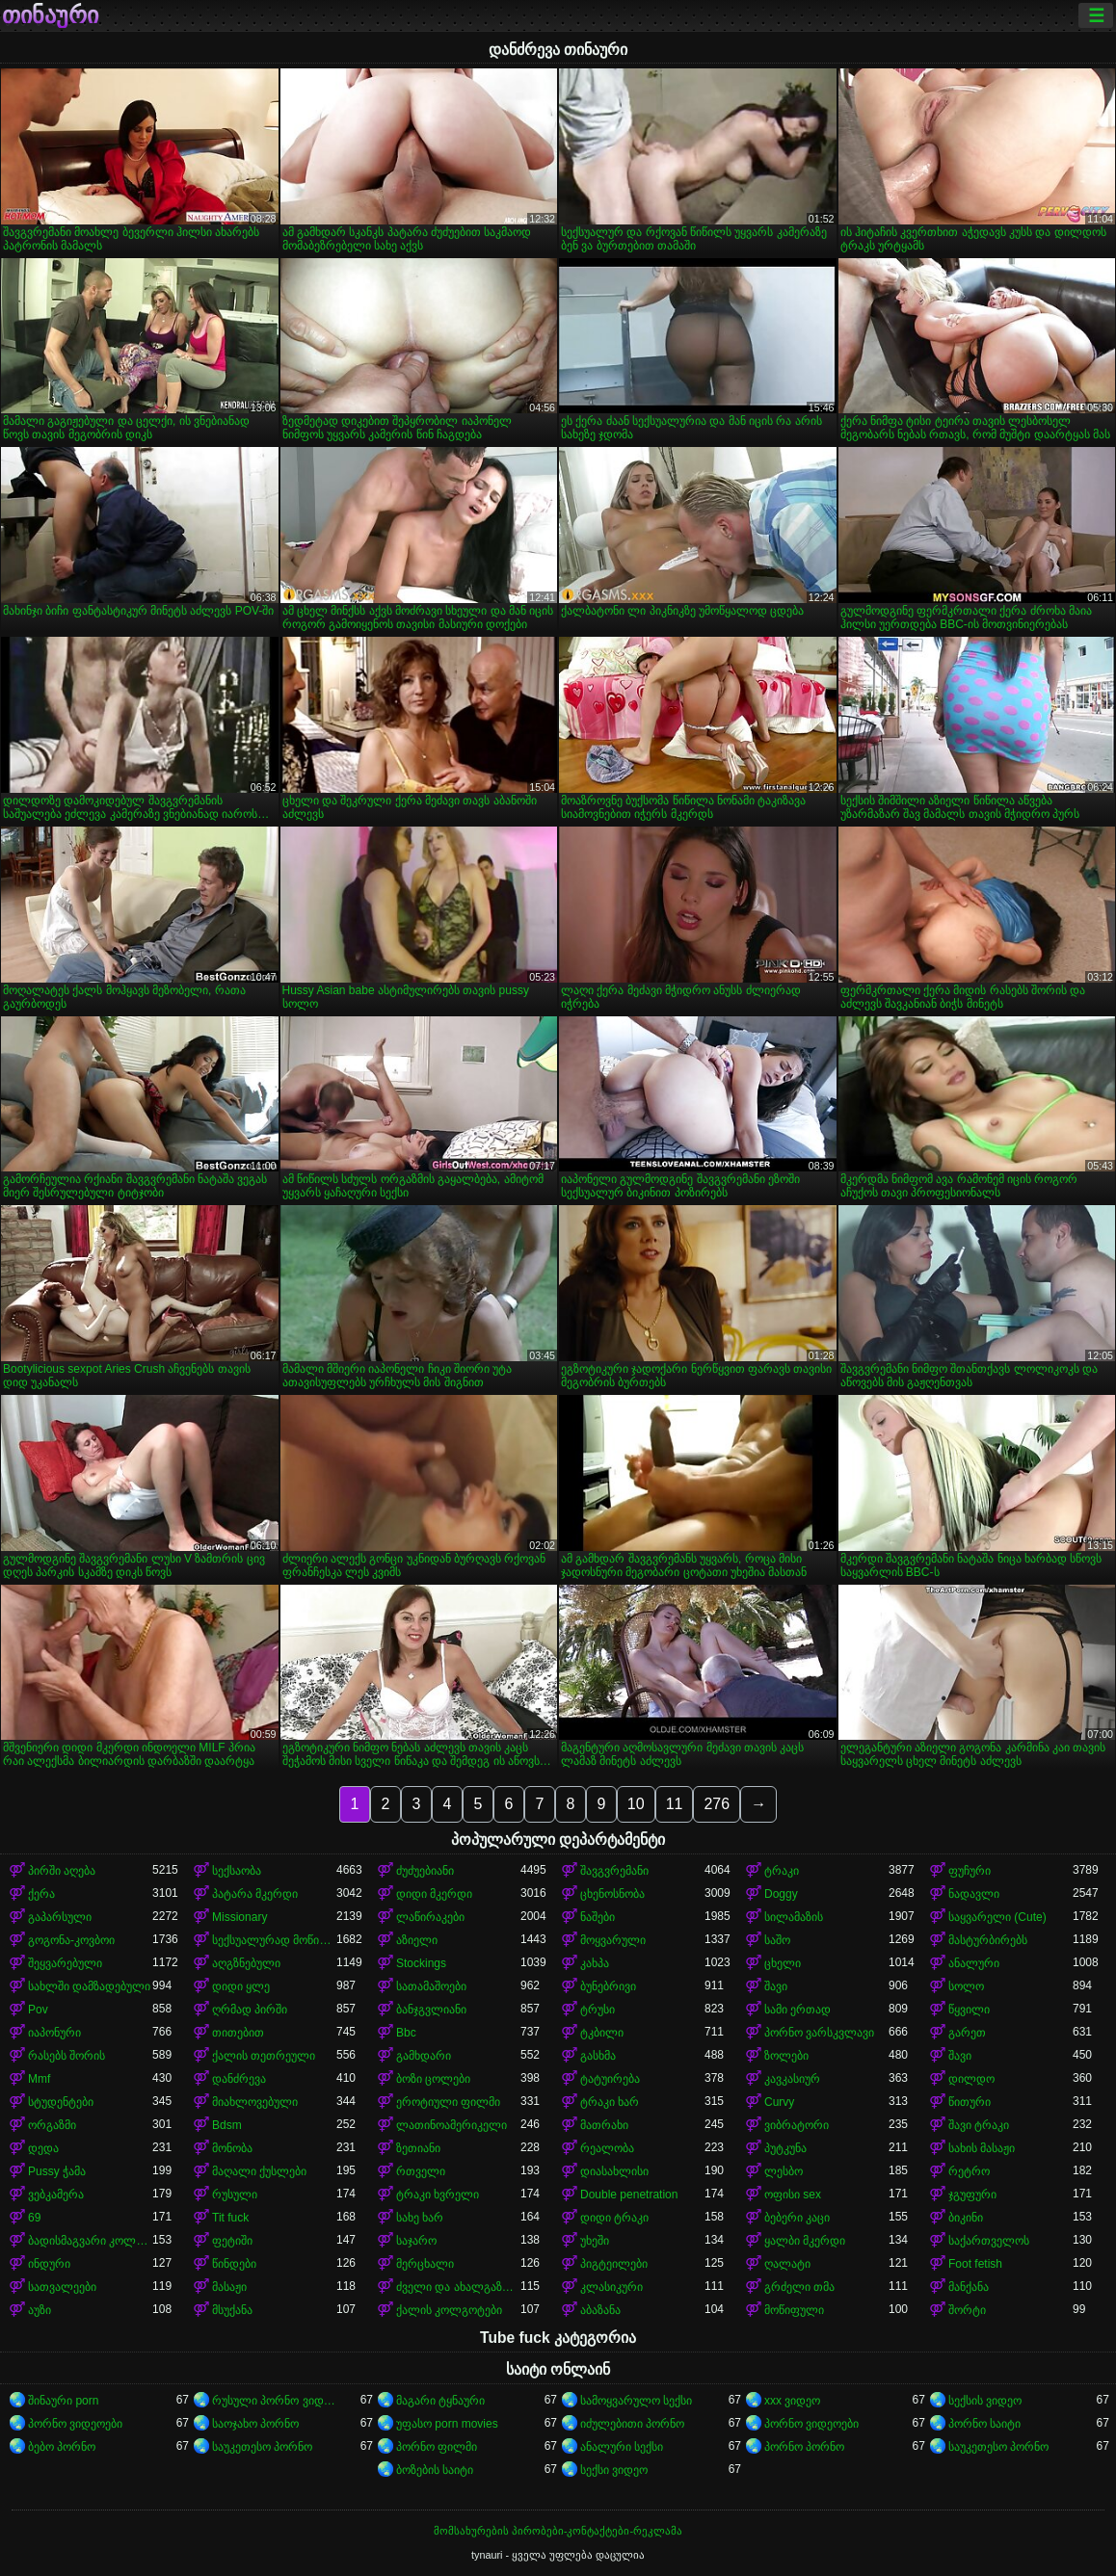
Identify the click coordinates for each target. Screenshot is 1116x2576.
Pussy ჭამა (57, 2171)
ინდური (49, 2264)
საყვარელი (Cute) (997, 1917)
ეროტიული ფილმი (448, 2102)
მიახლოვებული (255, 2102)
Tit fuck (230, 2217)
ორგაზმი (52, 2125)
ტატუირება (610, 2079)
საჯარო (416, 2240)
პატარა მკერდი (255, 1894)
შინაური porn (63, 2400)
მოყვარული (613, 1940)
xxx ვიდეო (792, 2400)
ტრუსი (597, 2009)
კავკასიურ (792, 2079)
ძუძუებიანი (425, 1871)
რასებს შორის (66, 2056)
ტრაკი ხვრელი (437, 2194)
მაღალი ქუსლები (259, 2171)
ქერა (41, 1894)
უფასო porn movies (447, 2424)
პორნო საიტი (984, 2424)
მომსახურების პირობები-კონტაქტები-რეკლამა (558, 2531)
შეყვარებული (65, 1963)
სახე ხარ (419, 2217)
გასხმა (598, 2056)
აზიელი (417, 1940)
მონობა (232, 2148)
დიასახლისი (614, 2171)
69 (34, 2217)
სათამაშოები (431, 1986)
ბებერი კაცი (797, 2217)
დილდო (971, 2079)
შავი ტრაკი (978, 2125)
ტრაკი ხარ (609, 2102)
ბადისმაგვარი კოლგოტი (90, 2240)
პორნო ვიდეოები (75, 2424)
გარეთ (967, 2032)
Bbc (406, 2032)
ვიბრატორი (796, 2125)
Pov (38, 2009)
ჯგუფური (972, 2194)
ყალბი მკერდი (804, 2240)
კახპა (594, 1963)
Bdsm (227, 2125)
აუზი (39, 2310)
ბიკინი (965, 2217)
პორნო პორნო (804, 2447)
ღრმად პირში (249, 2009)
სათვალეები (62, 2287)
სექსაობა (236, 1871)
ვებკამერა (56, 2194)
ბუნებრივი (608, 1986)
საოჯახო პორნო (255, 2424)
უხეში (594, 2240)
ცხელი (782, 1963)
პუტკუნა (785, 2148)
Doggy (781, 1894)
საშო (777, 1940)
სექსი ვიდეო (614, 2470)
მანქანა (968, 2287)
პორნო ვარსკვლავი (819, 2032)
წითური (969, 2102)
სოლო (966, 1986)
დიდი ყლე (241, 1986)
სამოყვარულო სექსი (636, 2400)
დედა (43, 2148)
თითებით (238, 2032)
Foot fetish (975, 2264)
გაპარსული (60, 1917)
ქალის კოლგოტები (449, 2310)
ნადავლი (973, 1894)
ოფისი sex (792, 2194)
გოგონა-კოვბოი (71, 1940)
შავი (775, 1986)
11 (674, 1804)
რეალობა (607, 2148)
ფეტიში (232, 2240)
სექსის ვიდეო (985, 2400)
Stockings (421, 1963)
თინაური (50, 15)
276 (717, 1804)
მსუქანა (232, 2310)
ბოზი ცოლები (433, 2079)
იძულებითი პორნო (632, 2424)
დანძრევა (239, 2079)
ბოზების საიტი (434, 2470)
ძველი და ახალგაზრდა (458, 2287)
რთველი (420, 2171)
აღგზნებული (246, 1963)
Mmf (39, 2079)
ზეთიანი (418, 2148)
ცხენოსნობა (612, 1894)
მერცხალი (425, 2264)
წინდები (234, 2264)
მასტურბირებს (987, 1940)
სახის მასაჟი (981, 2148)
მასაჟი (229, 2287)
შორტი (967, 2310)
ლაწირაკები (430, 1917)
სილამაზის (793, 1917)
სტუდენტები (60, 2102)
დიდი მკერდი (434, 1894)
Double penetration (629, 2194)
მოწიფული (794, 2310)
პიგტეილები (614, 2264)
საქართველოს (988, 2240)
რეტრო (969, 2171)
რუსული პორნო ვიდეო (274, 2400)
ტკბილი (602, 2032)
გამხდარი (423, 2056)
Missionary (239, 1917)
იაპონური (54, 2032)
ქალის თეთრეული (263, 2056)
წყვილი (969, 2009)
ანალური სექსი (621, 2447)
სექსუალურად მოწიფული (274, 1940)
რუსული (234, 2194)
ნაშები (597, 1917)
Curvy (779, 2102)
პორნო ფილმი (436, 2447)
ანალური (973, 1963)
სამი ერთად (797, 2009)
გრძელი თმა (799, 2287)
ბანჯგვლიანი (431, 2009)
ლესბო (783, 2171)
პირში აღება (61, 1871)
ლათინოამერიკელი (451, 2125)
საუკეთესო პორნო (262, 2447)
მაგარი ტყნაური (440, 2400)
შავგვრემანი (614, 1871)
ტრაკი (781, 1871)
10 (636, 1804)
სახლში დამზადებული (89, 1986)
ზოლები (786, 2056)
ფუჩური (969, 1871)
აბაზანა (600, 2310)
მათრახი (604, 2125)
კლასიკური (611, 2287)
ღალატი (787, 2264)
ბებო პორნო (61, 2447)
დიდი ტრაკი (614, 2217)
